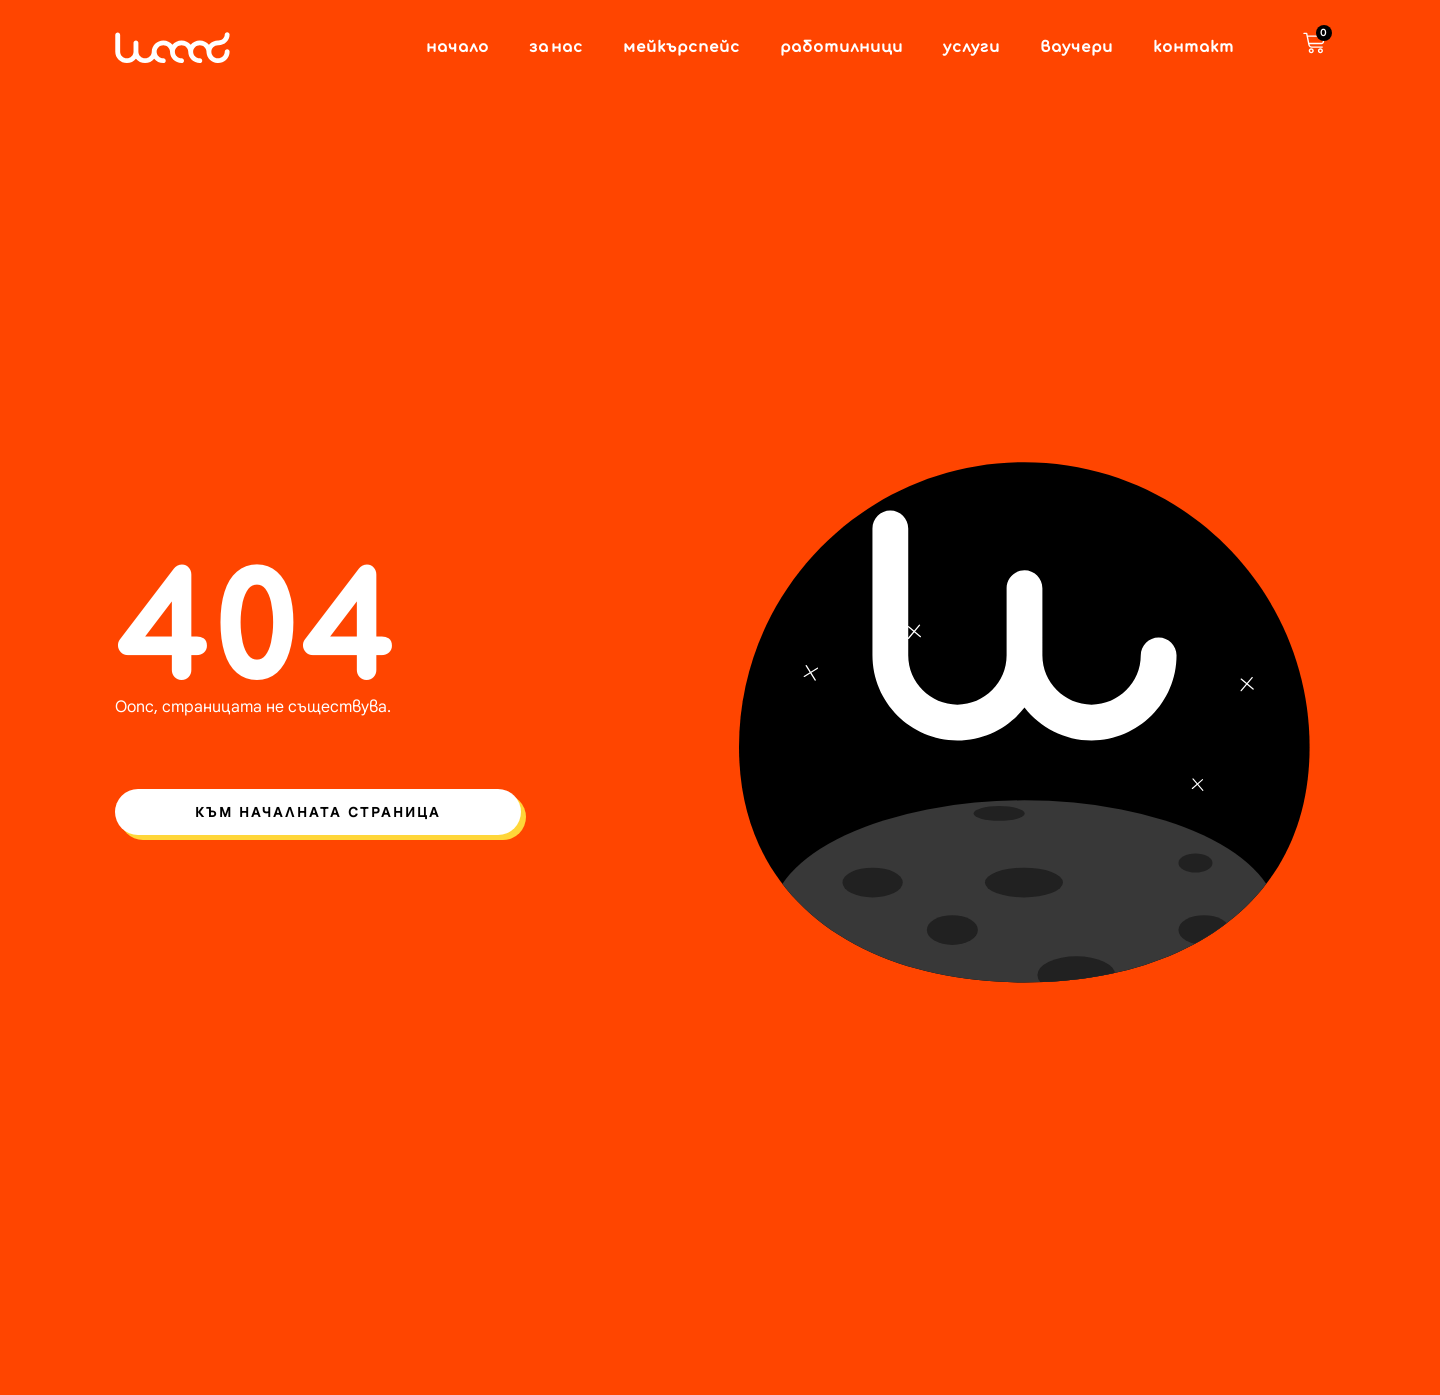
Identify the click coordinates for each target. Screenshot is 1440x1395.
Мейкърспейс (681, 48)
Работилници (841, 48)
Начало (457, 48)
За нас (556, 48)
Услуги (971, 48)
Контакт (1193, 48)
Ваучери (1076, 48)
